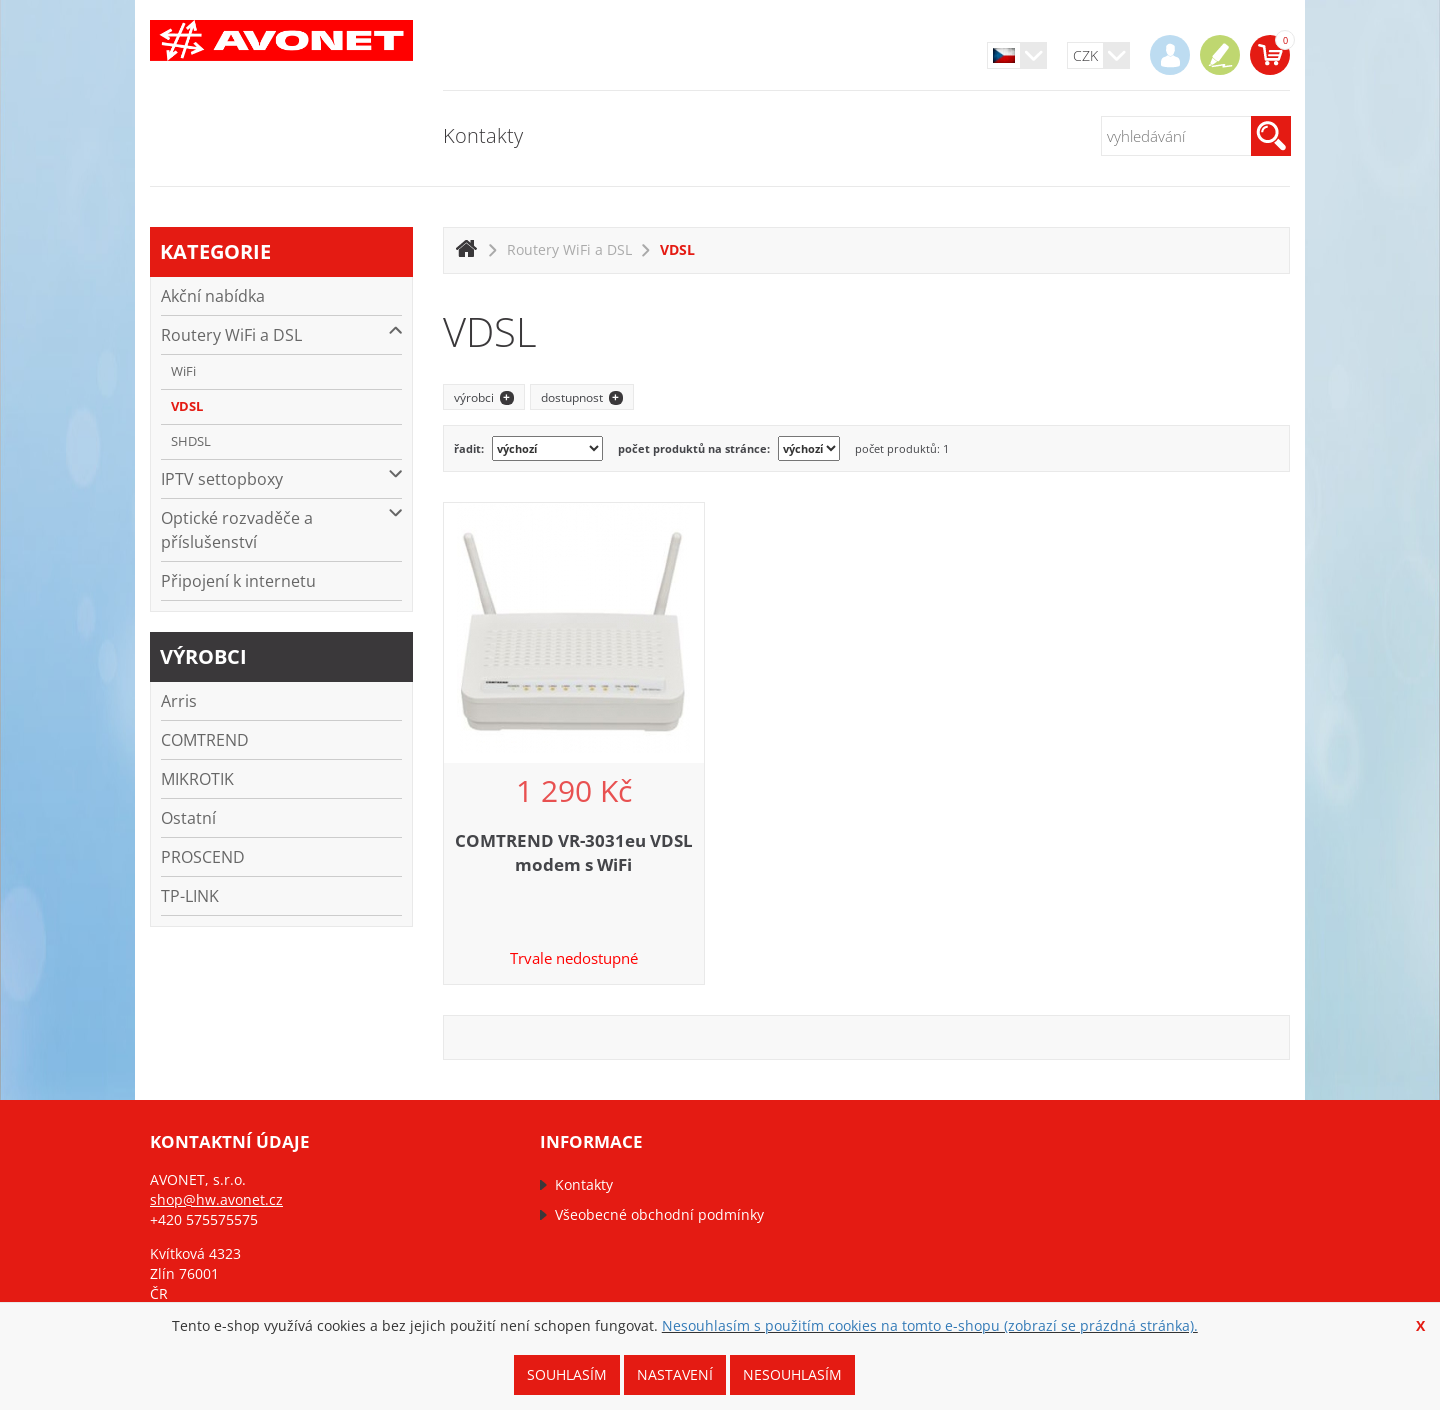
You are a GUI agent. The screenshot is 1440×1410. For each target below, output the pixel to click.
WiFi (183, 371)
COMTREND (205, 740)
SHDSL (191, 441)
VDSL (187, 406)
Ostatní (188, 818)
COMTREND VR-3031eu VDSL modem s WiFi (574, 852)
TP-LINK (190, 896)
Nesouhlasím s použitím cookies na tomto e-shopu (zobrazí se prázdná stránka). (930, 1325)
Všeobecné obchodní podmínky (659, 1214)
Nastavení (675, 1374)
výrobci (203, 656)
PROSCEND (203, 857)
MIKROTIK (197, 779)
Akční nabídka (213, 296)
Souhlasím (567, 1374)
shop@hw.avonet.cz (216, 1199)
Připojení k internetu (238, 581)
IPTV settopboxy (281, 478)
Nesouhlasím (792, 1374)
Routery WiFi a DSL (281, 334)
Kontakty (483, 135)
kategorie (215, 251)
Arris (179, 701)
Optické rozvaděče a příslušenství (281, 529)
